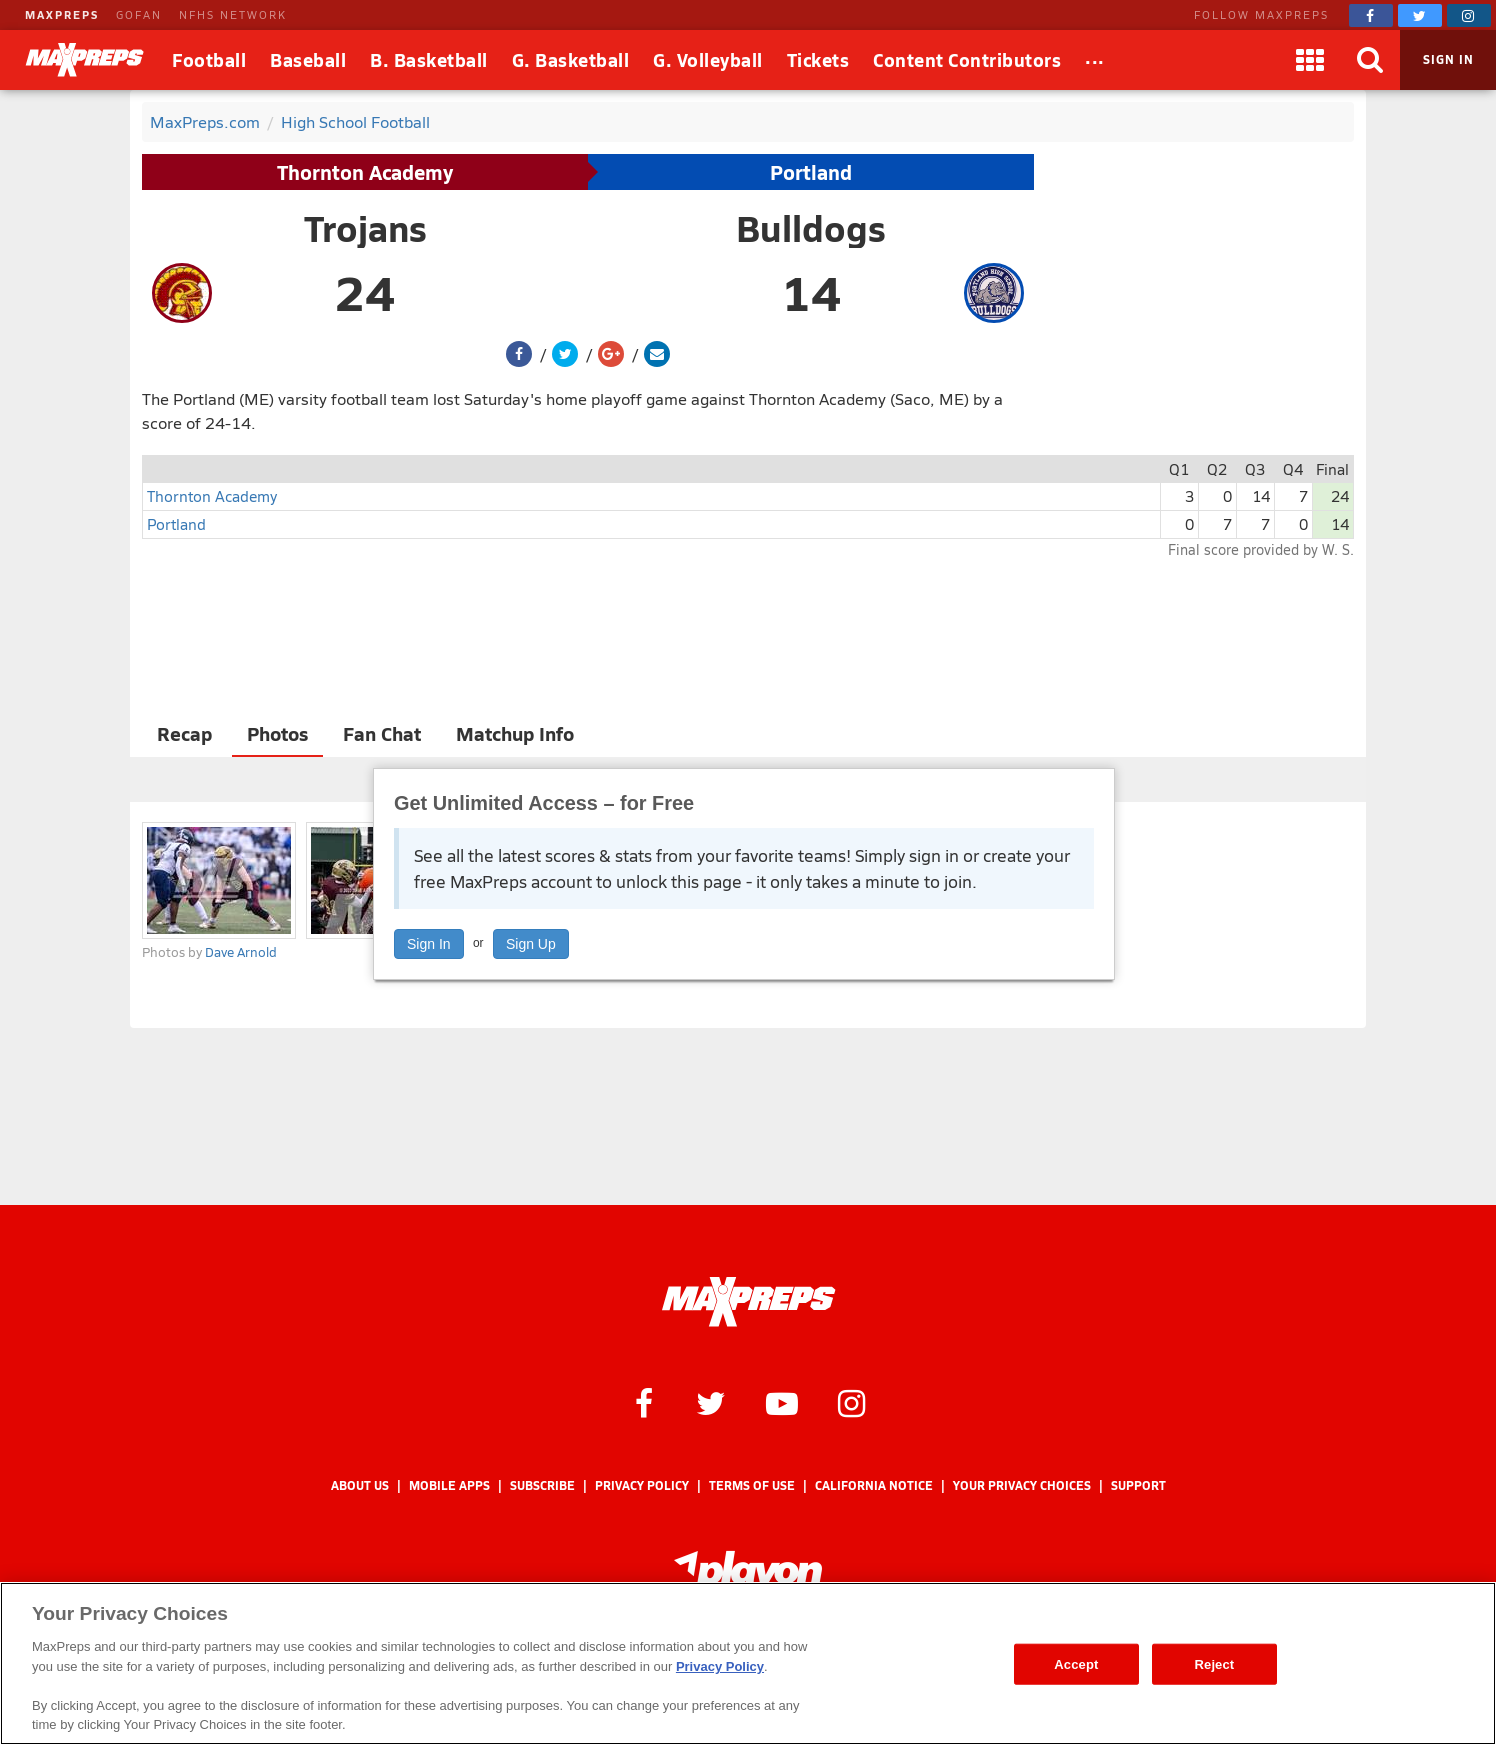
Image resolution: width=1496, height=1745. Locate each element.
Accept (1076, 1663)
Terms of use (752, 1485)
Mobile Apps (449, 1485)
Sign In (429, 944)
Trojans (365, 228)
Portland (811, 172)
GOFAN (139, 14)
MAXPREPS (62, 14)
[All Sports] (1095, 60)
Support (1138, 1485)
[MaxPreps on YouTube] (782, 1402)
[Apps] (1310, 60)
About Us (360, 1485)
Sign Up (531, 944)
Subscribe (542, 1485)
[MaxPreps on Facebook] (1371, 15)
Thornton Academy (365, 172)
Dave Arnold (241, 952)
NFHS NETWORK (233, 14)
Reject (1215, 1663)
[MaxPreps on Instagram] (1469, 15)
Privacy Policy (642, 1485)
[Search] (1370, 60)
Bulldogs (811, 228)
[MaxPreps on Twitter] (1420, 15)
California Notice (874, 1485)
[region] (748, 1663)
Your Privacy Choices (1022, 1485)
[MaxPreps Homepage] (748, 1302)
